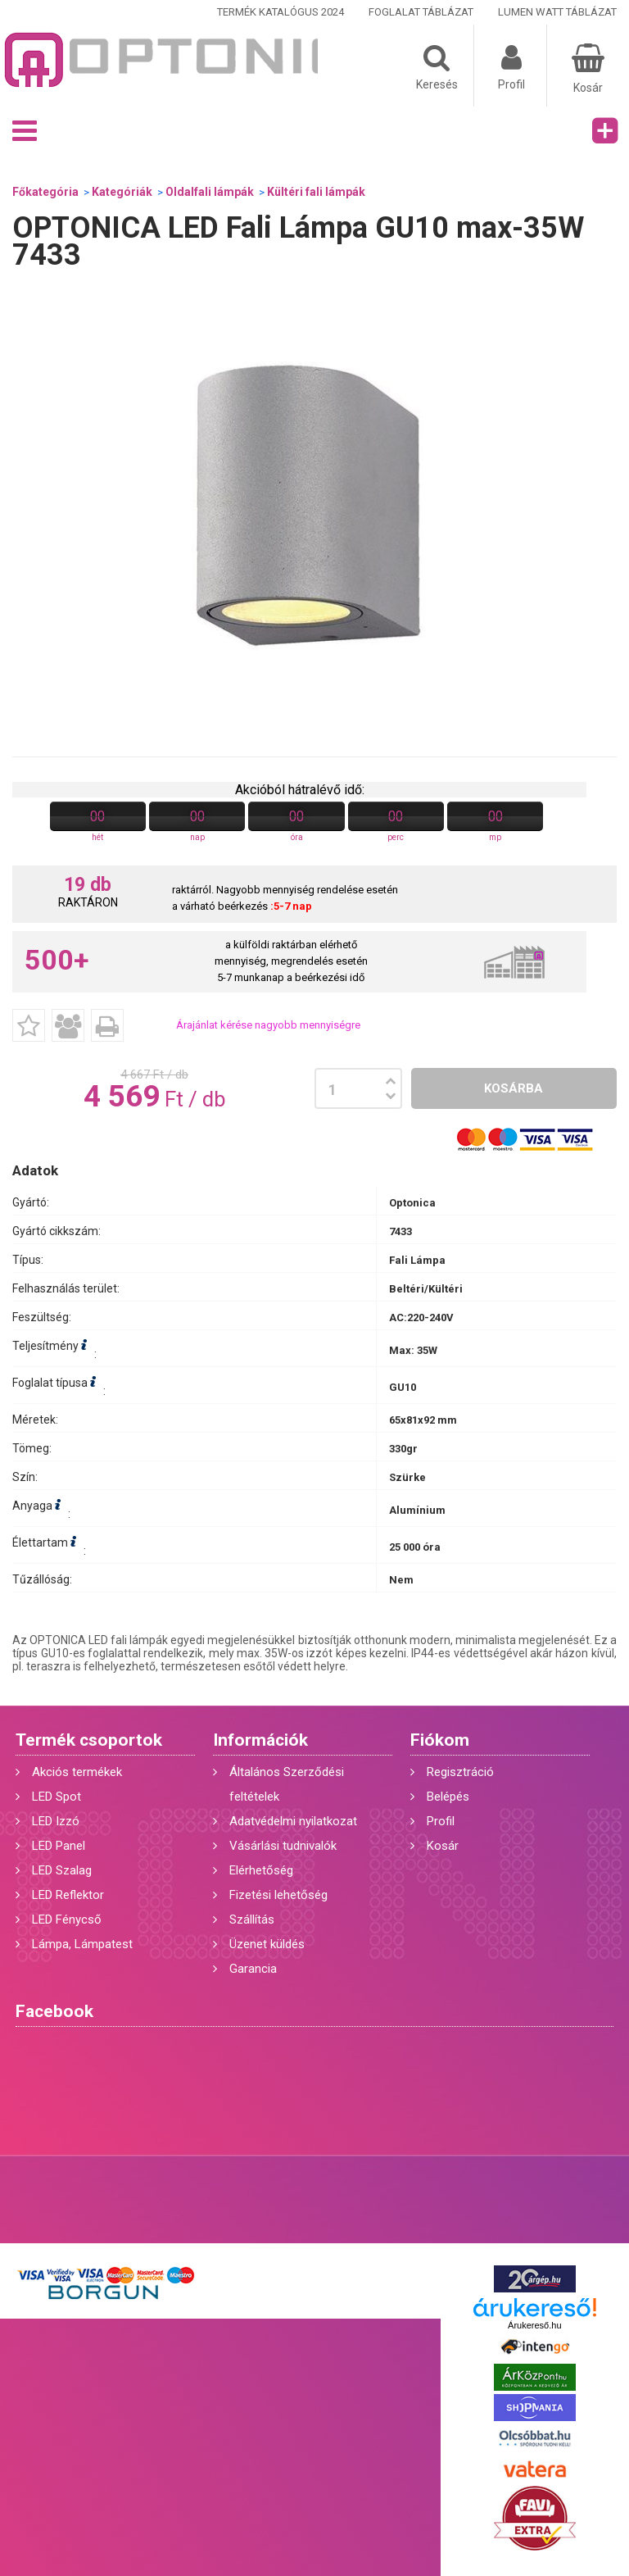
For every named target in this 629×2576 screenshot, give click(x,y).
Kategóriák (122, 191)
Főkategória (45, 191)
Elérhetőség (261, 1870)
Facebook (54, 2011)
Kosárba (513, 1088)
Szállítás (251, 1919)
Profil (441, 1821)
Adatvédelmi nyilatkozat (293, 1821)
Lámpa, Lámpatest (82, 1944)
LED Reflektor (68, 1895)
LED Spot (56, 1796)
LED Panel (58, 1845)
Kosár (443, 1845)
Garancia (253, 1968)
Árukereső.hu (534, 2325)
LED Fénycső (67, 1919)
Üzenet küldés (267, 1944)
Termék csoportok (89, 1740)
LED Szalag (62, 1870)
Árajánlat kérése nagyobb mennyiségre (268, 1025)
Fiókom (439, 1740)
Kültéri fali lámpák (316, 191)
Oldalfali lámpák (209, 191)
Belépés (448, 1796)
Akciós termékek (77, 1772)
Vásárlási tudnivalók (283, 1845)
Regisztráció (460, 1772)
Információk (260, 1740)
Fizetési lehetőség (278, 1895)
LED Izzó (55, 1821)
